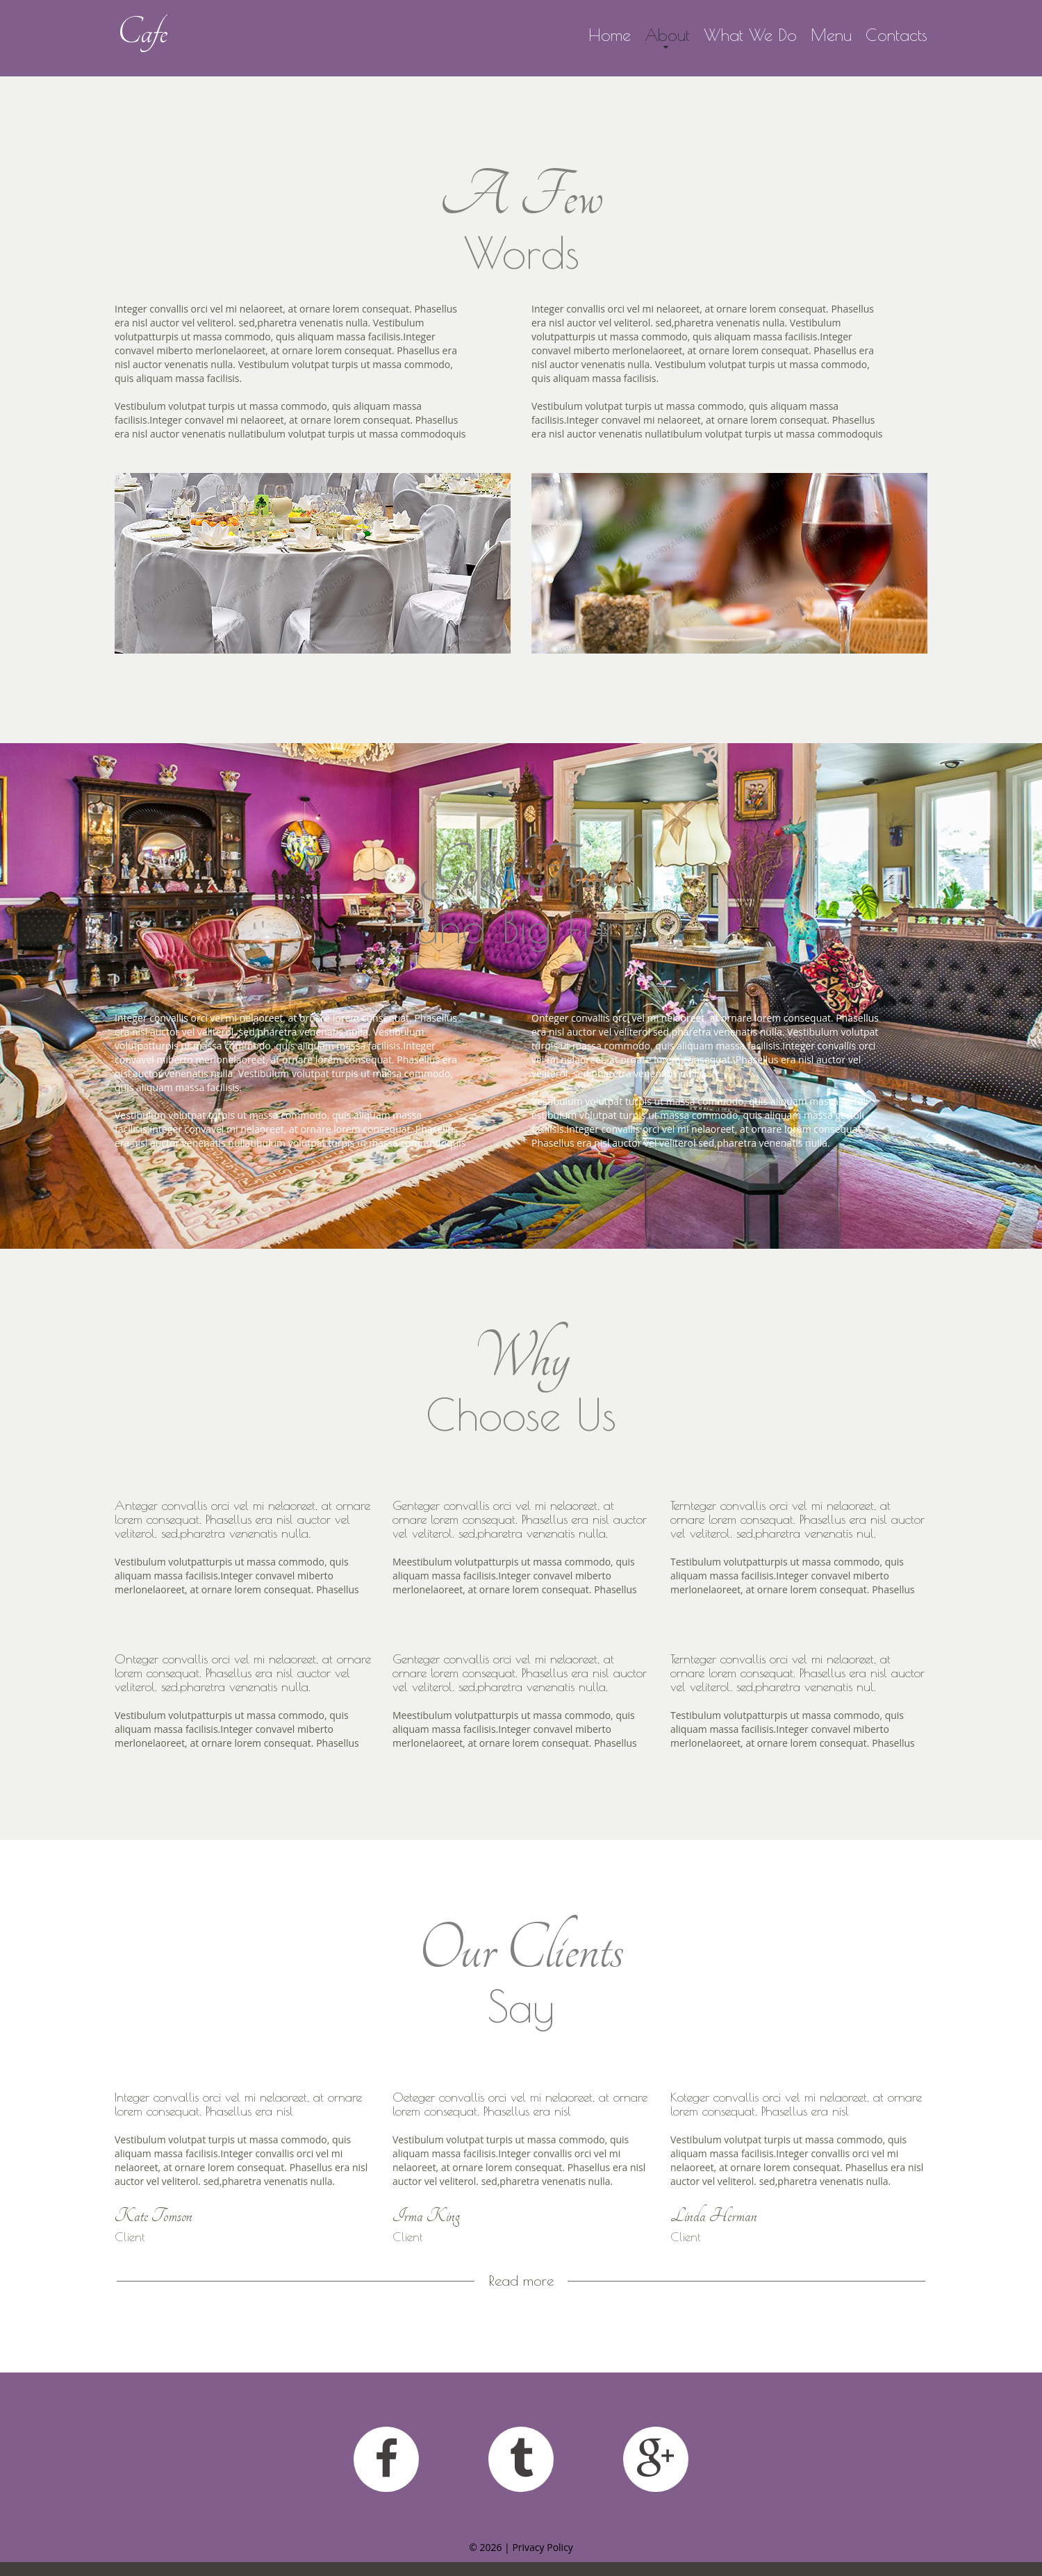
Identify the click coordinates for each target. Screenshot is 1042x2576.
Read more (521, 2281)
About (667, 34)
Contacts (896, 34)
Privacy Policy (542, 2547)
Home (609, 34)
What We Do (750, 34)
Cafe (142, 32)
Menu (831, 34)
